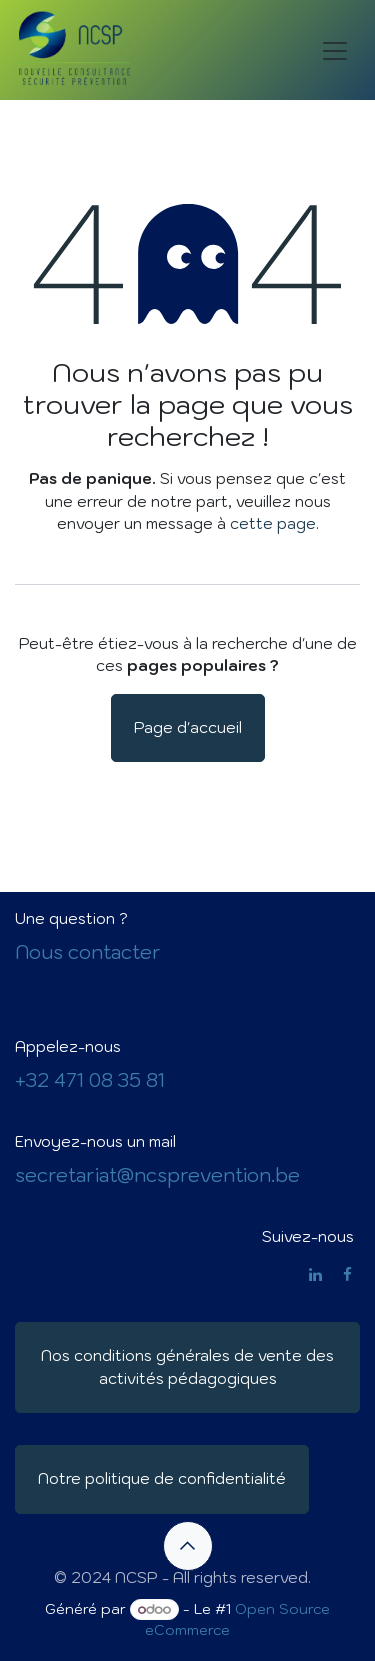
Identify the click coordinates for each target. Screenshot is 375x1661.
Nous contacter (88, 952)
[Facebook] (347, 1274)
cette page (273, 523)
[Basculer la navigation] (335, 50)
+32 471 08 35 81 (90, 1080)
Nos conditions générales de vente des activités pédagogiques (187, 1367)
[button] (188, 1546)
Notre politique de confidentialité (162, 1478)
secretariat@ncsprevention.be (157, 1175)
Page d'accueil (188, 727)
